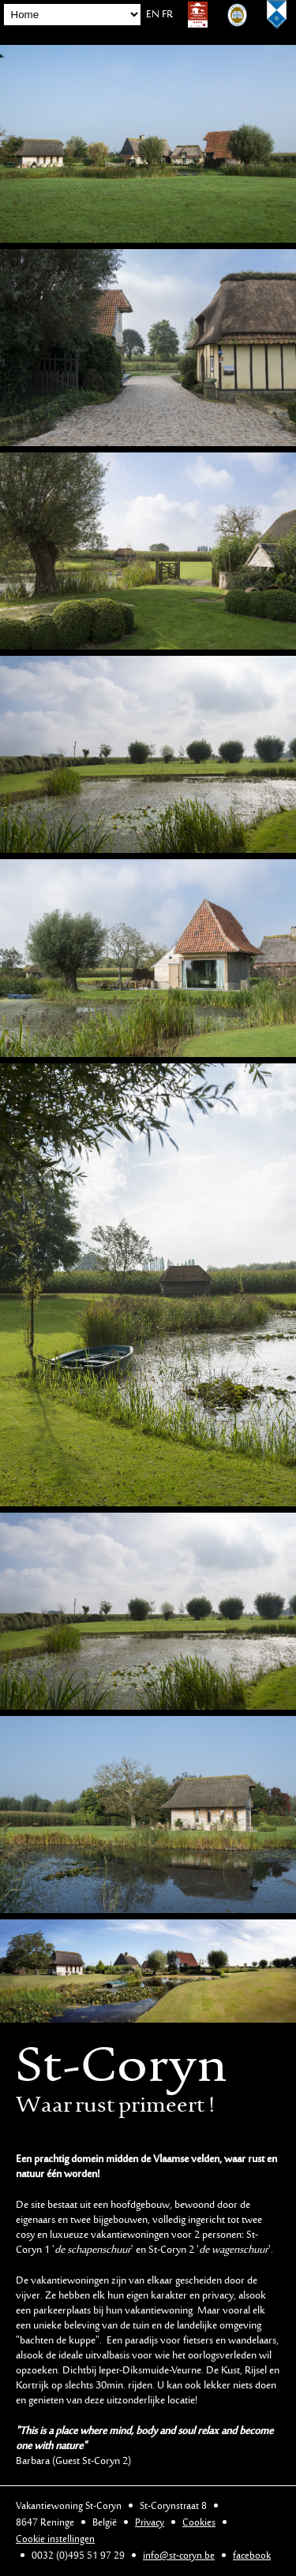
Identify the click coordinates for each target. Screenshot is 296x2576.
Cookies (198, 2523)
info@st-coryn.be (179, 2556)
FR (167, 15)
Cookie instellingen (55, 2539)
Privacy (149, 2523)
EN (152, 15)
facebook (252, 2556)
